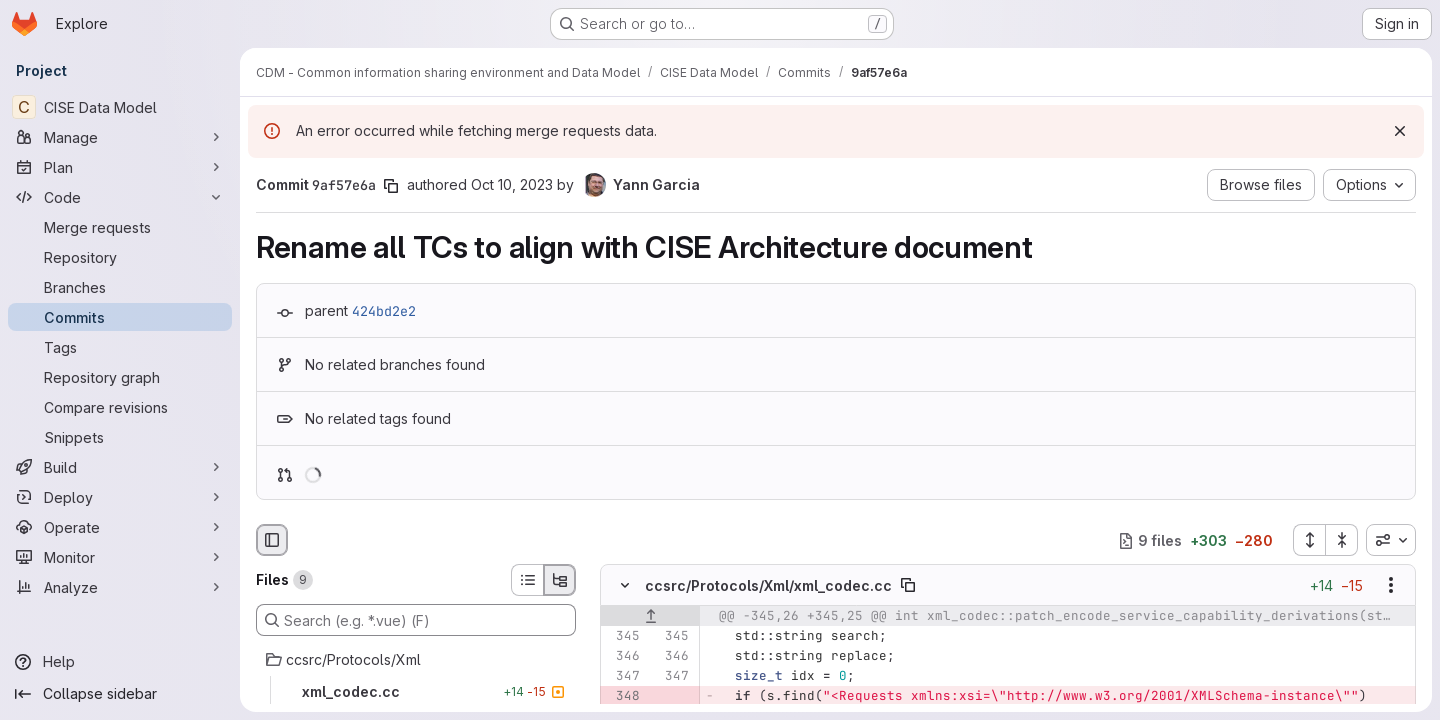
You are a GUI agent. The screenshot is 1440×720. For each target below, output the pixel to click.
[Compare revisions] (120, 407)
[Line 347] (623, 677)
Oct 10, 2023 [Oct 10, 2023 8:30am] (512, 184)
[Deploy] (120, 497)
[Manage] (120, 137)
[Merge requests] (120, 227)
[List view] (527, 580)
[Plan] (120, 167)
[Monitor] (120, 557)
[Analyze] (120, 587)
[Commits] (120, 317)
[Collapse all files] (1342, 540)
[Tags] (120, 347)
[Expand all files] (1309, 540)
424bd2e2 (384, 311)
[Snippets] (120, 437)
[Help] (120, 662)
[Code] (120, 197)
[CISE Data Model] (120, 107)
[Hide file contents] (625, 586)
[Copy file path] (908, 586)
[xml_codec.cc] (416, 692)
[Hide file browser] (272, 540)
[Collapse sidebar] (120, 694)
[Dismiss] (1400, 131)
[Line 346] (623, 657)
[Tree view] (560, 580)
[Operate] (120, 527)
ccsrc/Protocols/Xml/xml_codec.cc (768, 585)
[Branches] (120, 287)
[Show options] (1391, 586)
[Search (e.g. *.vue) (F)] (416, 620)
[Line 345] (623, 637)
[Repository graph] (120, 377)
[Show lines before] (650, 617)
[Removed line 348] (623, 697)
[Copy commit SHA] (391, 186)
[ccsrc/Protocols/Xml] (416, 660)
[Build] (120, 467)
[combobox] (1391, 540)
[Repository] (120, 257)
